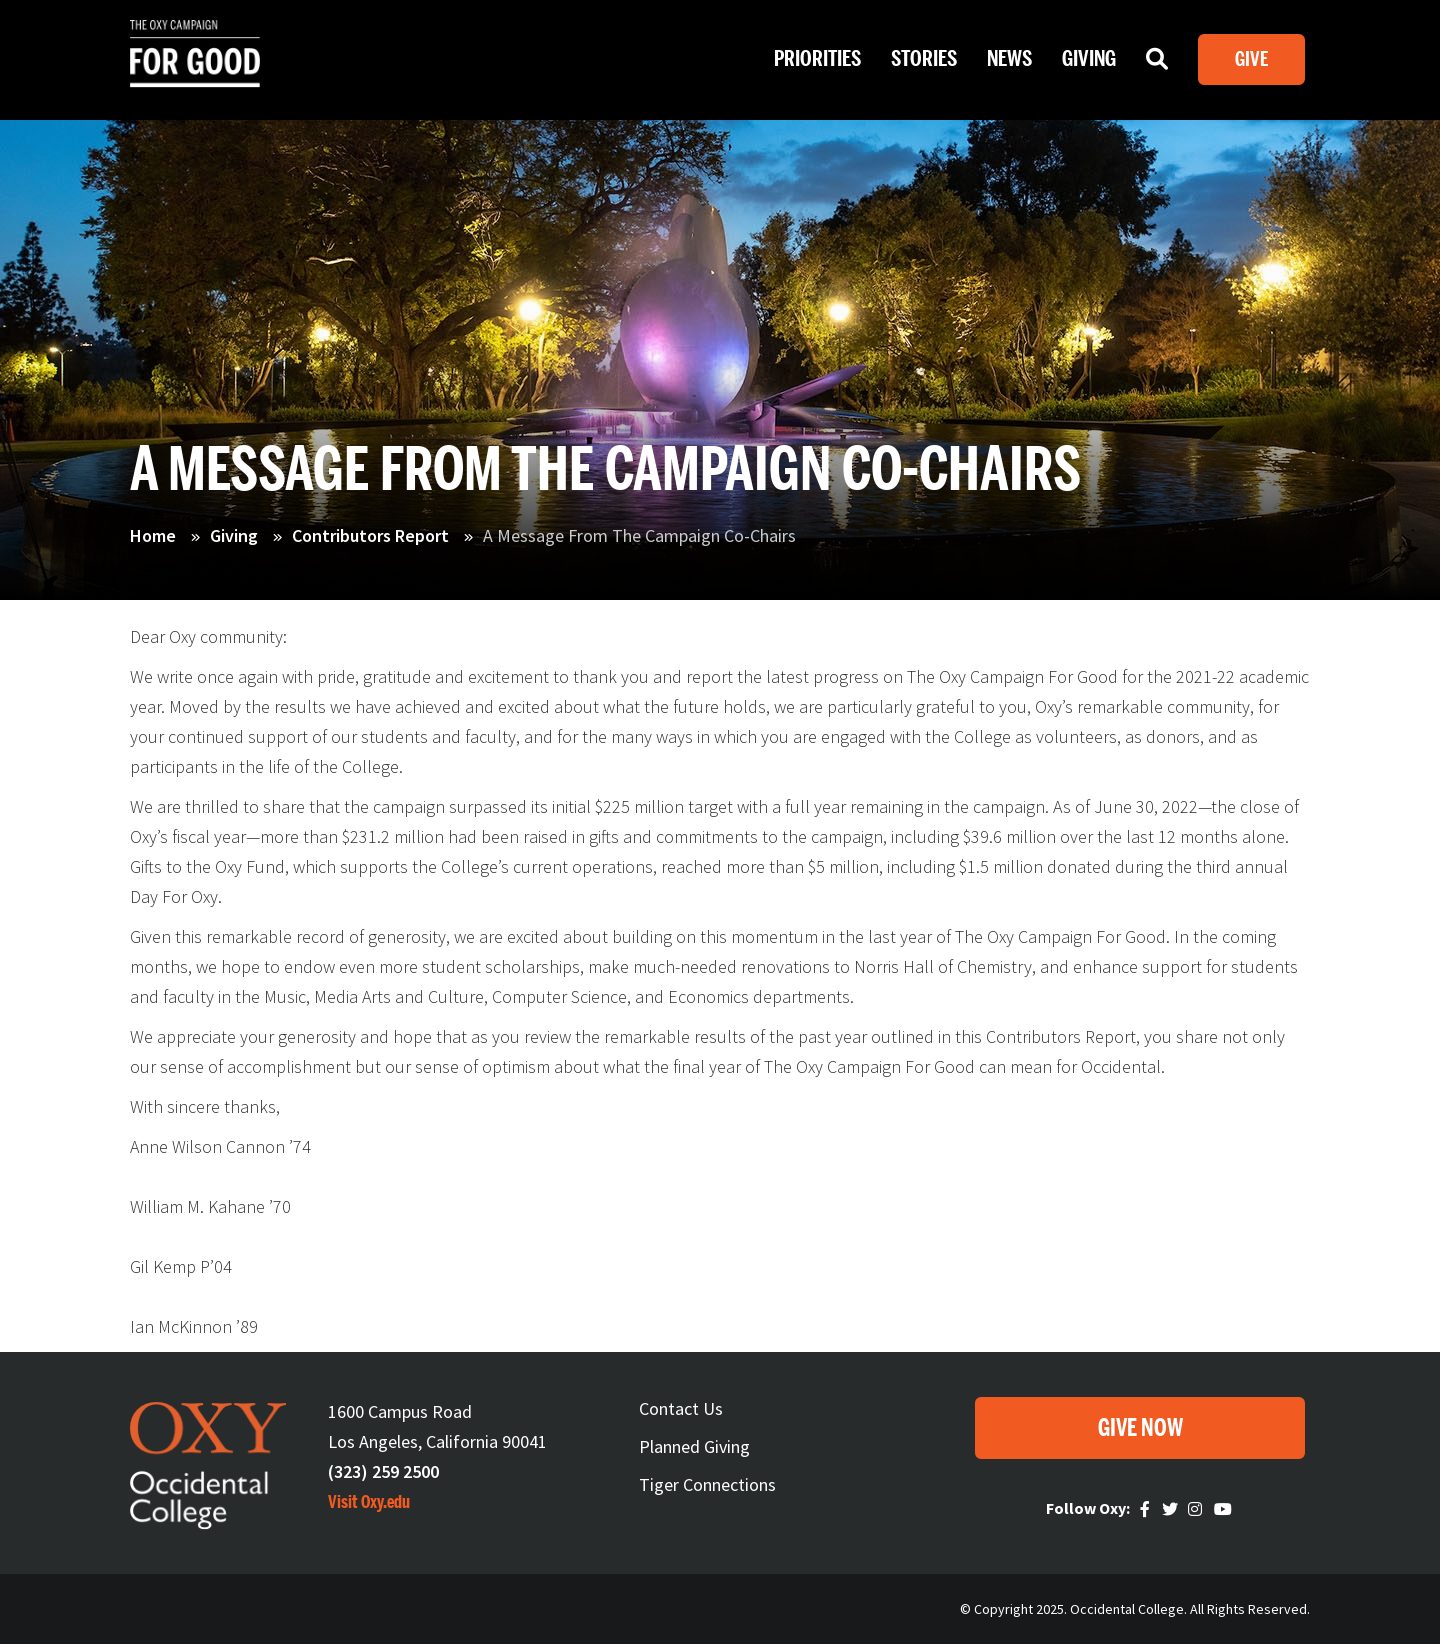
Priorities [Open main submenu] (817, 59)
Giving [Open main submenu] (1089, 59)
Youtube (1224, 1509)
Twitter (1172, 1509)
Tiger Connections (707, 1484)
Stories (924, 59)
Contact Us (681, 1408)
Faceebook (1148, 1509)
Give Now (1140, 1428)
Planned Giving (694, 1446)
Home (153, 535)
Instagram (1198, 1509)
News (1009, 59)
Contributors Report (370, 535)
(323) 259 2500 (383, 1471)
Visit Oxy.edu (369, 1502)
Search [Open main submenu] (1157, 64)
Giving (234, 535)
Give (1251, 59)
